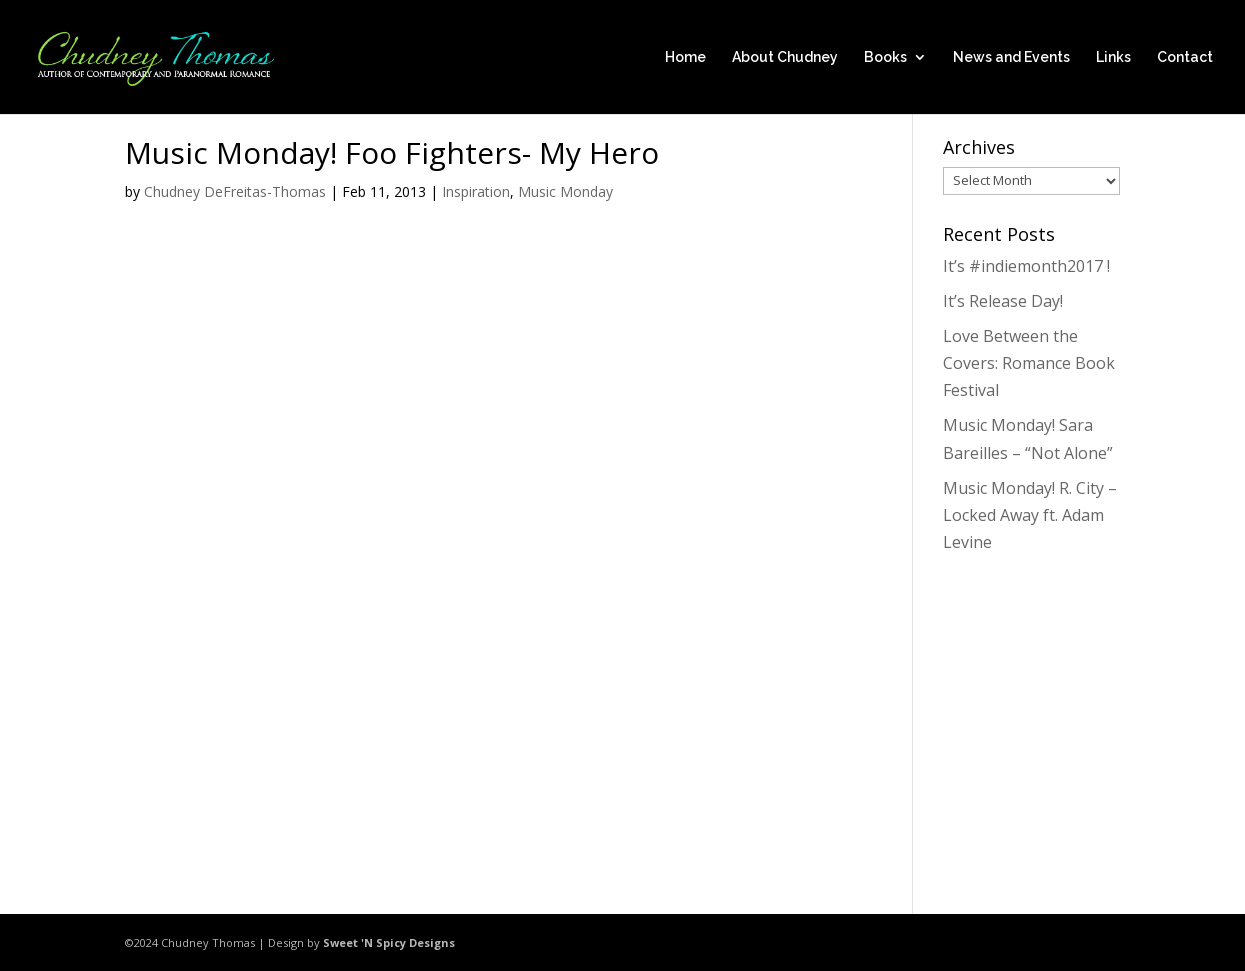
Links (1113, 57)
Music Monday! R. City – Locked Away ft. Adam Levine (1030, 515)
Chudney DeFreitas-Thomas (235, 191)
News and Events (1011, 57)
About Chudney (785, 57)
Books (885, 57)
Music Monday (565, 191)
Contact (1185, 57)
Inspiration (476, 191)
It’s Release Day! (1003, 301)
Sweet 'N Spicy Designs (389, 942)
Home (685, 57)
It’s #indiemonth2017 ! (1026, 266)
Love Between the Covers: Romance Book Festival (1029, 363)
